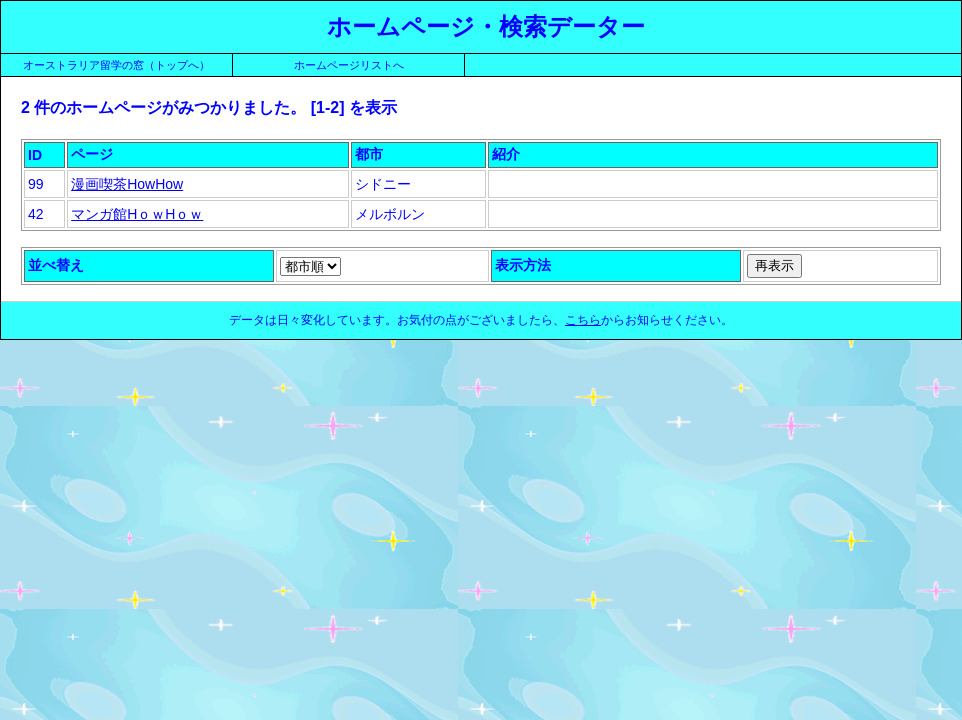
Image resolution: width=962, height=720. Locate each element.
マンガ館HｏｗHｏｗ (137, 214)
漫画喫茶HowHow (127, 184)
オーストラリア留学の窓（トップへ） (116, 65)
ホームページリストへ (349, 65)
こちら (583, 320)
